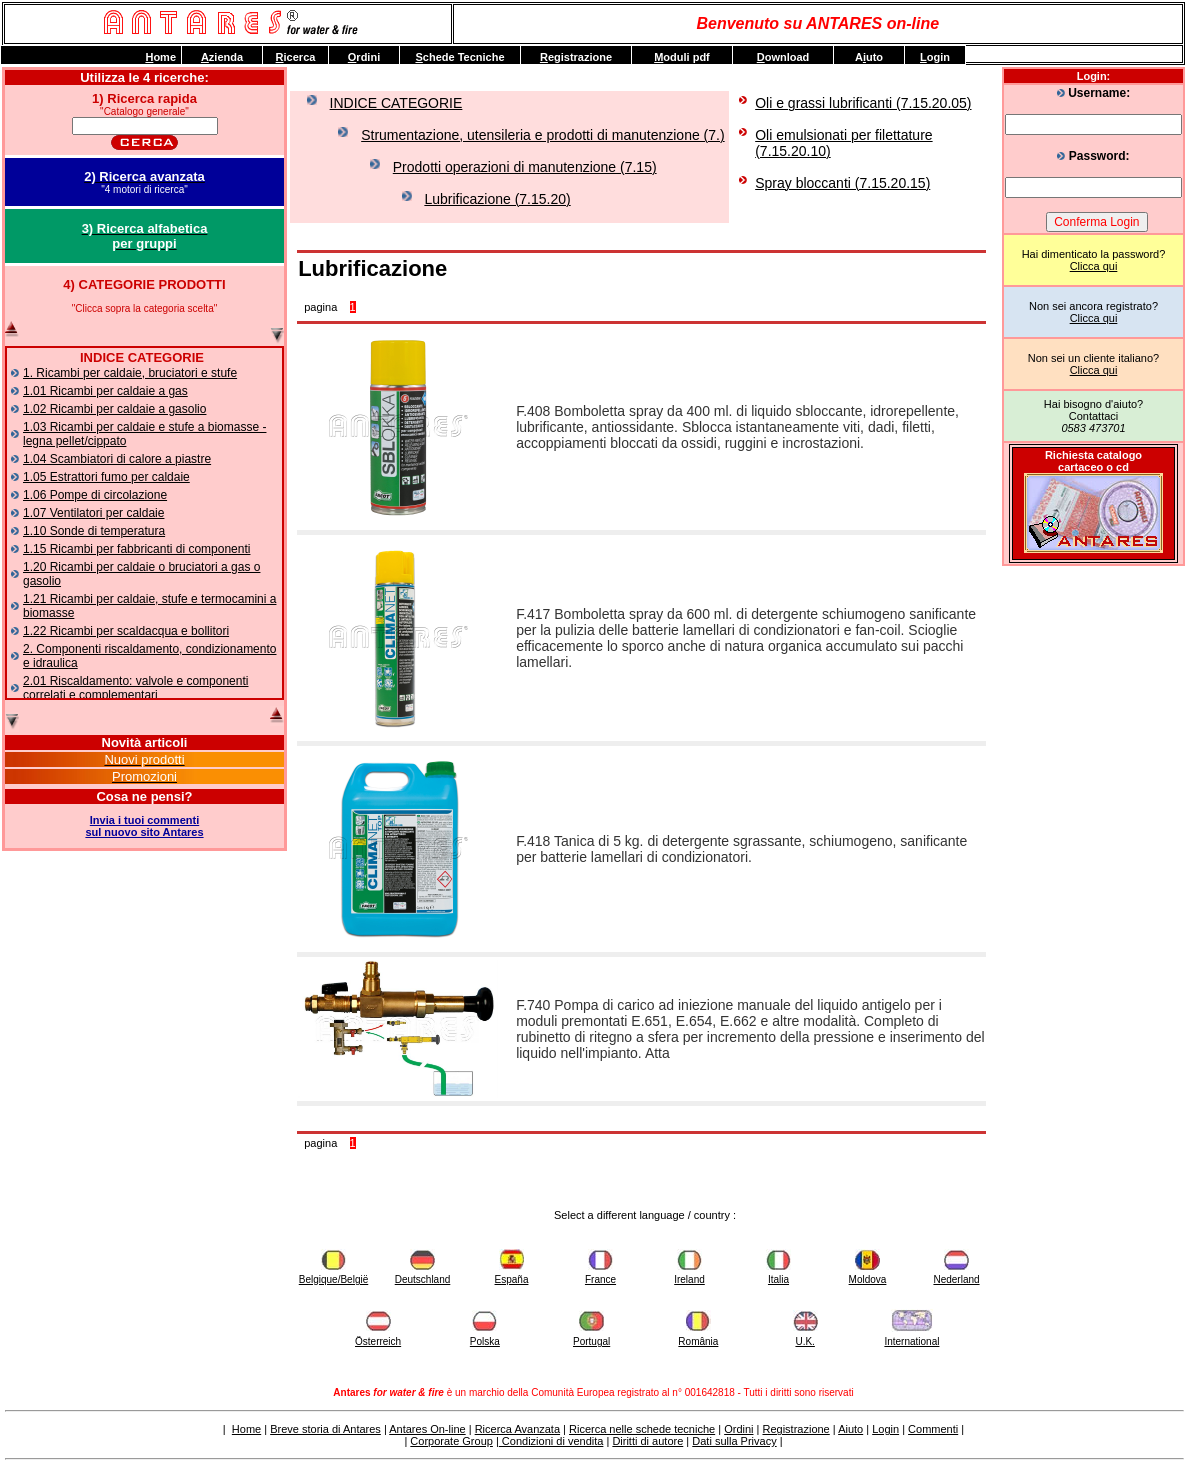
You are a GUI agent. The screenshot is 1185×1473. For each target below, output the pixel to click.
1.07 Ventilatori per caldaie (93, 513)
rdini (364, 57)
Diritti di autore (647, 1441)
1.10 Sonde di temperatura (94, 531)
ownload (783, 57)
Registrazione (795, 1429)
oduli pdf (682, 57)
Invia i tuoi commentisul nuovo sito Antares (144, 826)
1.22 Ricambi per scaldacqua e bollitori (126, 631)
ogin (935, 57)
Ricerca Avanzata (517, 1429)
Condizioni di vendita (551, 1441)
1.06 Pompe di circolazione (95, 495)
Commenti (933, 1429)
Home (246, 1429)
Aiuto (850, 1429)
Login (885, 1429)
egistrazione (576, 57)
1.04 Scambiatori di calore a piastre (117, 459)
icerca (296, 57)
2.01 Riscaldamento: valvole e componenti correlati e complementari (135, 688)
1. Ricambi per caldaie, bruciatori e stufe (130, 373)
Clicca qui (1094, 266)
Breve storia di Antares (325, 1429)
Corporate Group (451, 1441)
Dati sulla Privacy (734, 1441)
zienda (222, 57)
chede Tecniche (459, 57)
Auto (869, 57)
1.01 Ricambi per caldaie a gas (105, 391)
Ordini (738, 1429)
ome (160, 57)
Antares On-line (427, 1429)
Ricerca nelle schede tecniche (642, 1429)
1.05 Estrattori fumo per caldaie (106, 477)
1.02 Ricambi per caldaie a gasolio (114, 409)
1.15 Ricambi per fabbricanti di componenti (136, 549)
